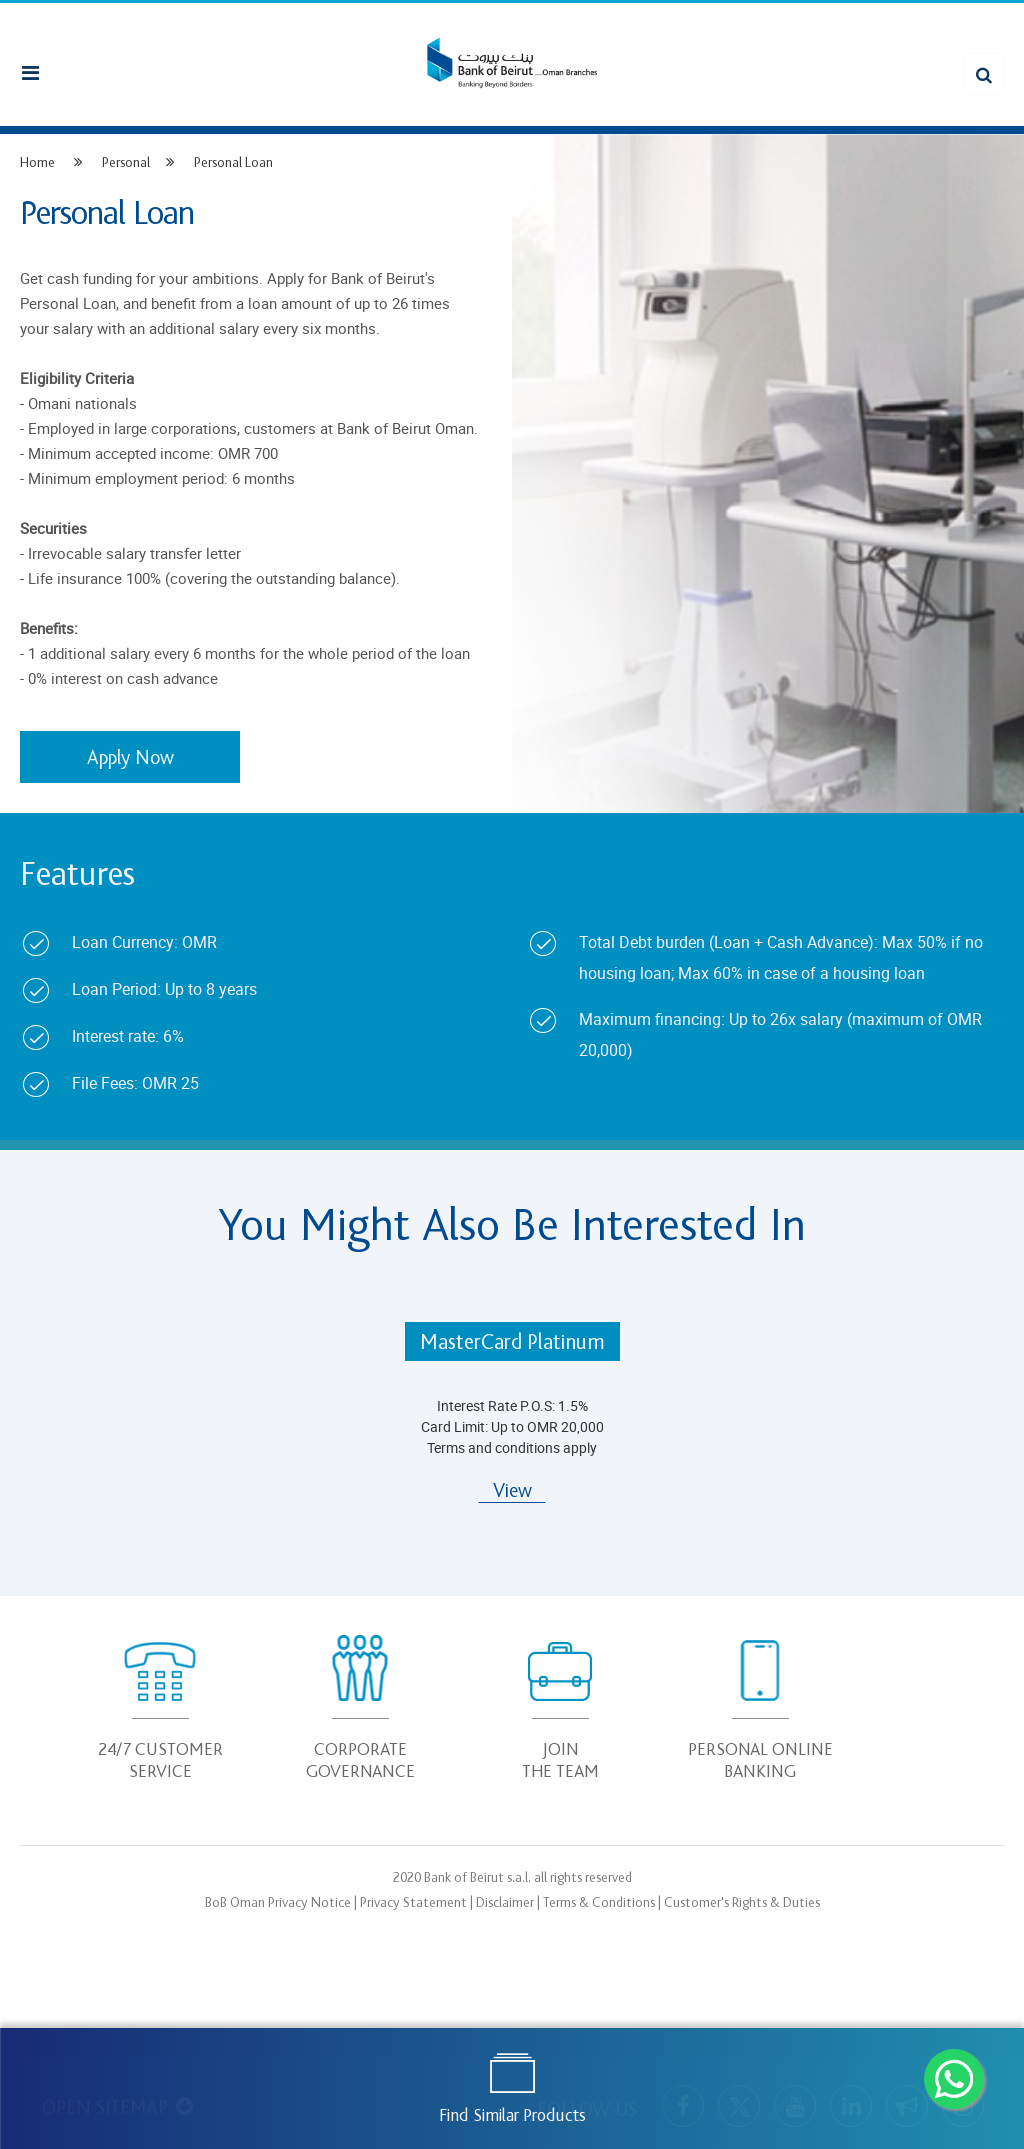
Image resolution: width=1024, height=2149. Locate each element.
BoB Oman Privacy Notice (278, 1902)
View (512, 1491)
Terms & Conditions (599, 1902)
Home (37, 162)
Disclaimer (505, 1902)
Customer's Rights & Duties (742, 1902)
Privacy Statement (413, 1902)
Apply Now (130, 758)
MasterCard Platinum (512, 1342)
